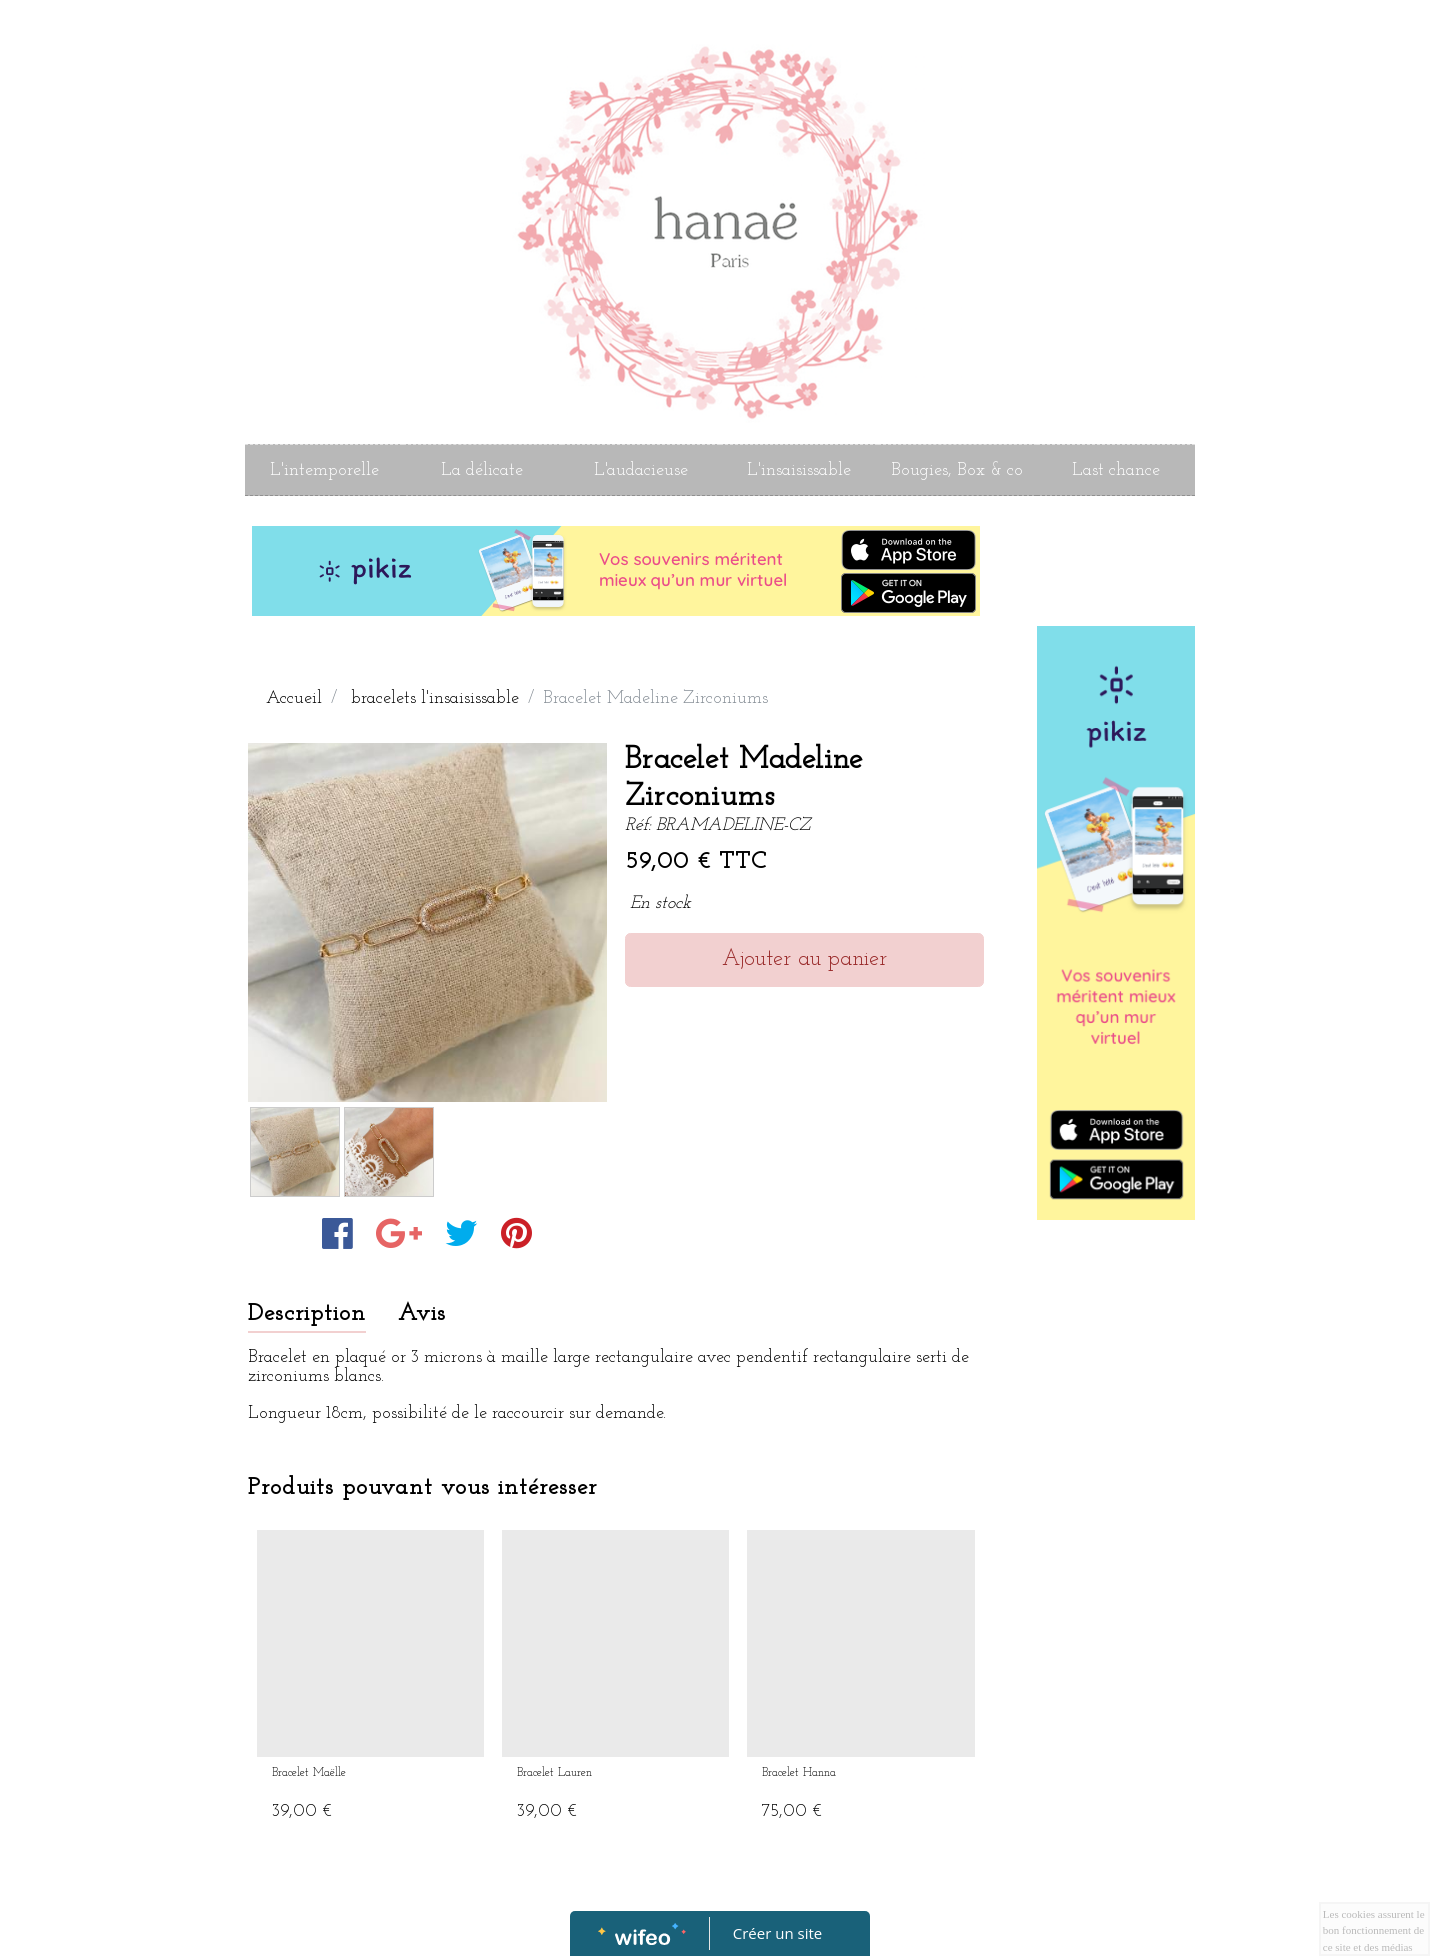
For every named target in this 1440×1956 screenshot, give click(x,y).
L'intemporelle (324, 470)
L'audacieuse (641, 470)
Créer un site (777, 1933)
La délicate (482, 470)
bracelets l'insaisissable (435, 698)
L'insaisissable (799, 470)
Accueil (294, 698)
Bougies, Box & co (957, 470)
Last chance (1116, 470)
